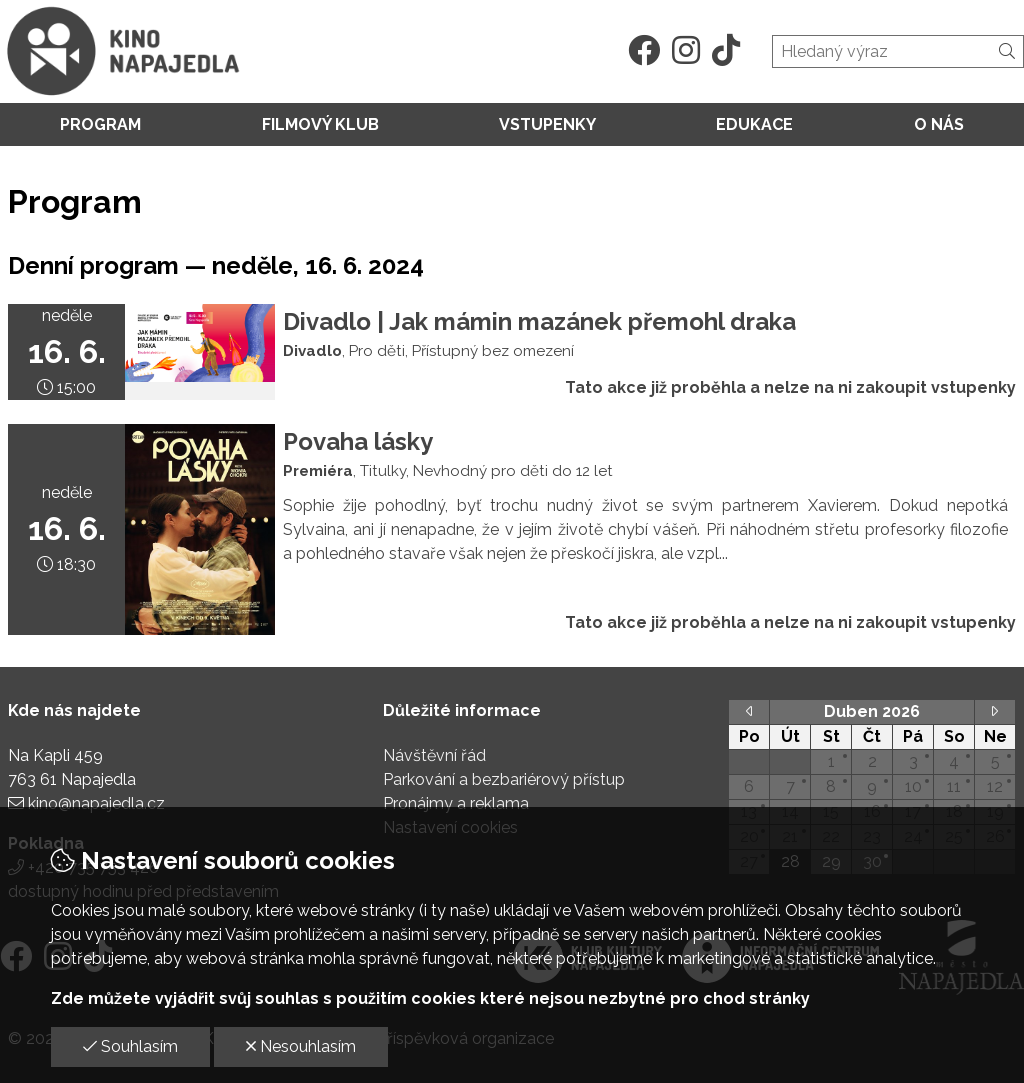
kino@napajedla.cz (96, 803)
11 (954, 786)
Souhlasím (130, 1046)
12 (995, 786)
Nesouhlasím (301, 1046)
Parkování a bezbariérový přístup (504, 779)
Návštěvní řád (434, 755)
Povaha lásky (358, 441)
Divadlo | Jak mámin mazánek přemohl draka (539, 321)
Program (100, 124)
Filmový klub (320, 124)
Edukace (754, 124)
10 (913, 786)
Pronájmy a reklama (456, 803)
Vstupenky (547, 124)
